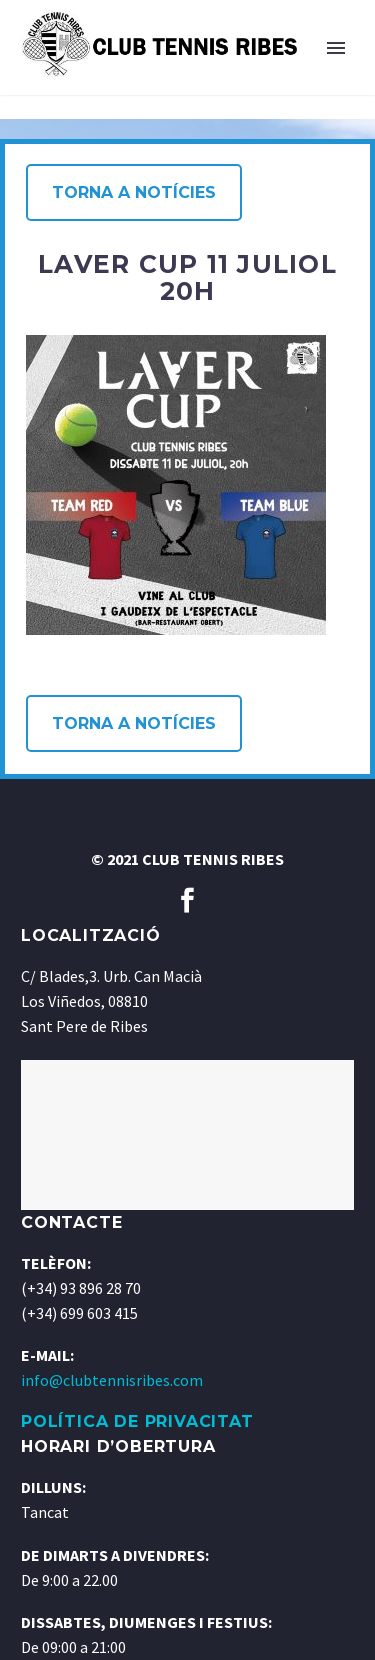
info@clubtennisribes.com (112, 1380)
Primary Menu (336, 48)
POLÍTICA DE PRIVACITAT (137, 1421)
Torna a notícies (134, 192)
